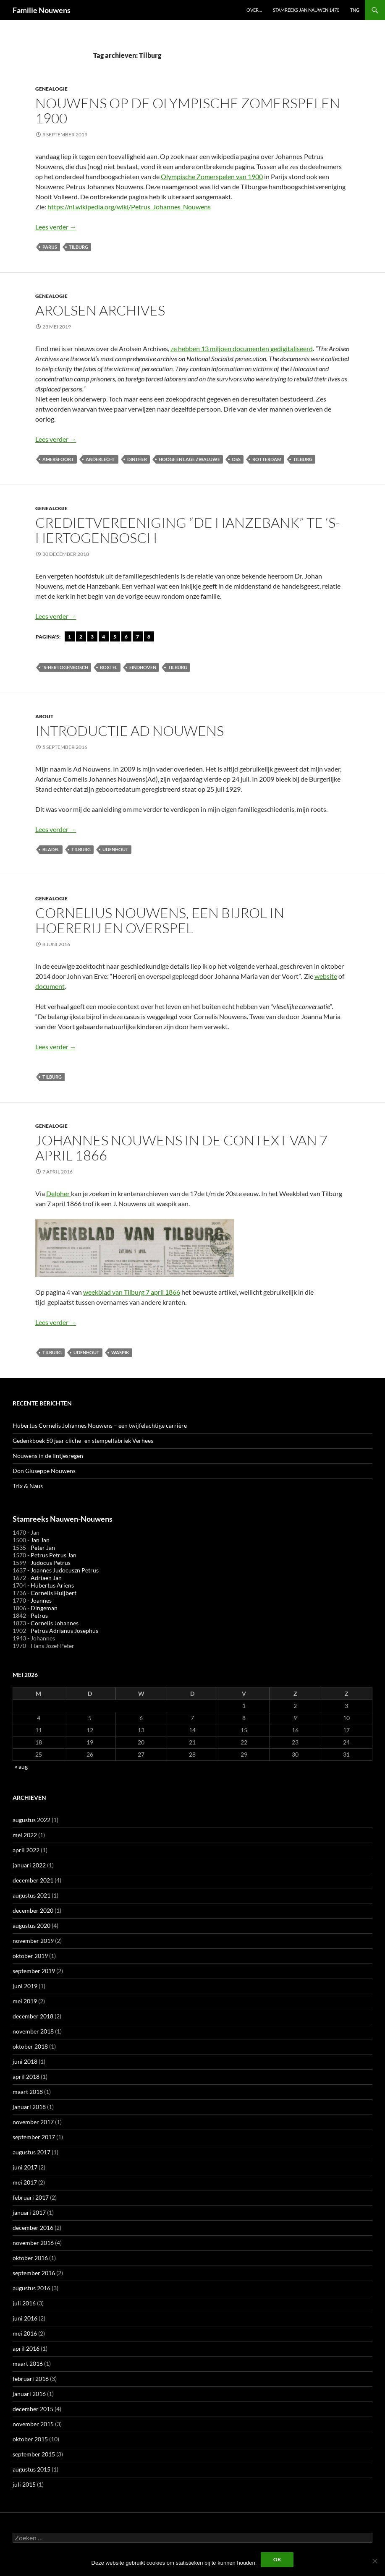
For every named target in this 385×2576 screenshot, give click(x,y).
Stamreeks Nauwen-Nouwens (63, 1518)
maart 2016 (28, 2363)
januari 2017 (29, 2212)
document (50, 986)
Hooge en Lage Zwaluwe (189, 459)
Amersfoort (58, 459)
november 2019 (33, 1940)
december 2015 (33, 2408)
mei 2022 (25, 1834)
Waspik (120, 1352)
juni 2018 (25, 2061)
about (44, 716)
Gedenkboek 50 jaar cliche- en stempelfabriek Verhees (83, 1440)
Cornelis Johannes (55, 1623)
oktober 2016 (30, 2257)
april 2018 (26, 2076)
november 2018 (33, 2031)
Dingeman (44, 1607)
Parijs (49, 247)
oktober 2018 (30, 2046)
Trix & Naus (28, 1485)
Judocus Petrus (51, 1562)
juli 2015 (24, 2484)
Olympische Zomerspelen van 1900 (212, 176)
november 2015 (33, 2423)
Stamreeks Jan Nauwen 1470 (306, 10)
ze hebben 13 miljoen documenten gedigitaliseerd (241, 348)
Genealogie (51, 89)
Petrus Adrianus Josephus (64, 1630)
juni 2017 (25, 2167)
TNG (354, 10)
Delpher (58, 1193)
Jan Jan (40, 1540)
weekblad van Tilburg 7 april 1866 (131, 1292)
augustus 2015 (31, 2469)
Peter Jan (43, 1547)
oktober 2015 (30, 2439)
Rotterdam (266, 459)
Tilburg (78, 247)
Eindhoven (142, 667)
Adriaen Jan (46, 1577)
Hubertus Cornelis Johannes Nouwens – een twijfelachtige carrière (100, 1425)
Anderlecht (100, 459)
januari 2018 (29, 2106)
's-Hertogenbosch (65, 667)
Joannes (41, 1600)
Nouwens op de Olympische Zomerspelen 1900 (187, 110)
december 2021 (33, 1880)
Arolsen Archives (100, 310)
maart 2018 (28, 2091)
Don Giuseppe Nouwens (44, 1470)
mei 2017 (25, 2182)
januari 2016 (29, 2393)
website (325, 976)
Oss (236, 459)
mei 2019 (25, 2001)
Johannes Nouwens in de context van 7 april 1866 (181, 1148)
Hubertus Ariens (52, 1585)
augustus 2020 (31, 1925)
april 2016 (26, 2348)
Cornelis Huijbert (53, 1592)
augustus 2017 (31, 2152)
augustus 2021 (31, 1895)
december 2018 (33, 2016)
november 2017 (33, 2121)
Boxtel (109, 667)
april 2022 (26, 1850)
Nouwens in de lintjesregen (48, 1455)
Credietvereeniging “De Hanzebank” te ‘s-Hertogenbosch (187, 530)
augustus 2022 (31, 1819)
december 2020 (33, 1910)
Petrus (39, 1615)
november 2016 (33, 2242)
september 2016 (34, 2272)
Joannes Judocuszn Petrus (65, 1570)
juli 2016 (24, 2303)
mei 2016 (25, 2333)
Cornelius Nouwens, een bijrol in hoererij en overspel (159, 920)
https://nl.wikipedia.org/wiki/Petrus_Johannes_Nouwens (129, 207)
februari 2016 (31, 2378)
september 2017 (34, 2137)
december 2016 (33, 2227)
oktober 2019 (30, 1955)
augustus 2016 (31, 2288)
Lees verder (55, 227)
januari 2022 (29, 1865)
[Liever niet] (374, 2561)
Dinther (137, 459)
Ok (277, 2559)
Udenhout (115, 849)
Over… (254, 10)
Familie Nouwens (42, 10)
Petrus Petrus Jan (53, 1555)
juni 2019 (25, 1985)
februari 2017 (31, 2197)
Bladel (51, 849)
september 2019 (34, 1970)
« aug (21, 1766)
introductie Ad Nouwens (129, 730)
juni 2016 (25, 2318)
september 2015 (34, 2454)
